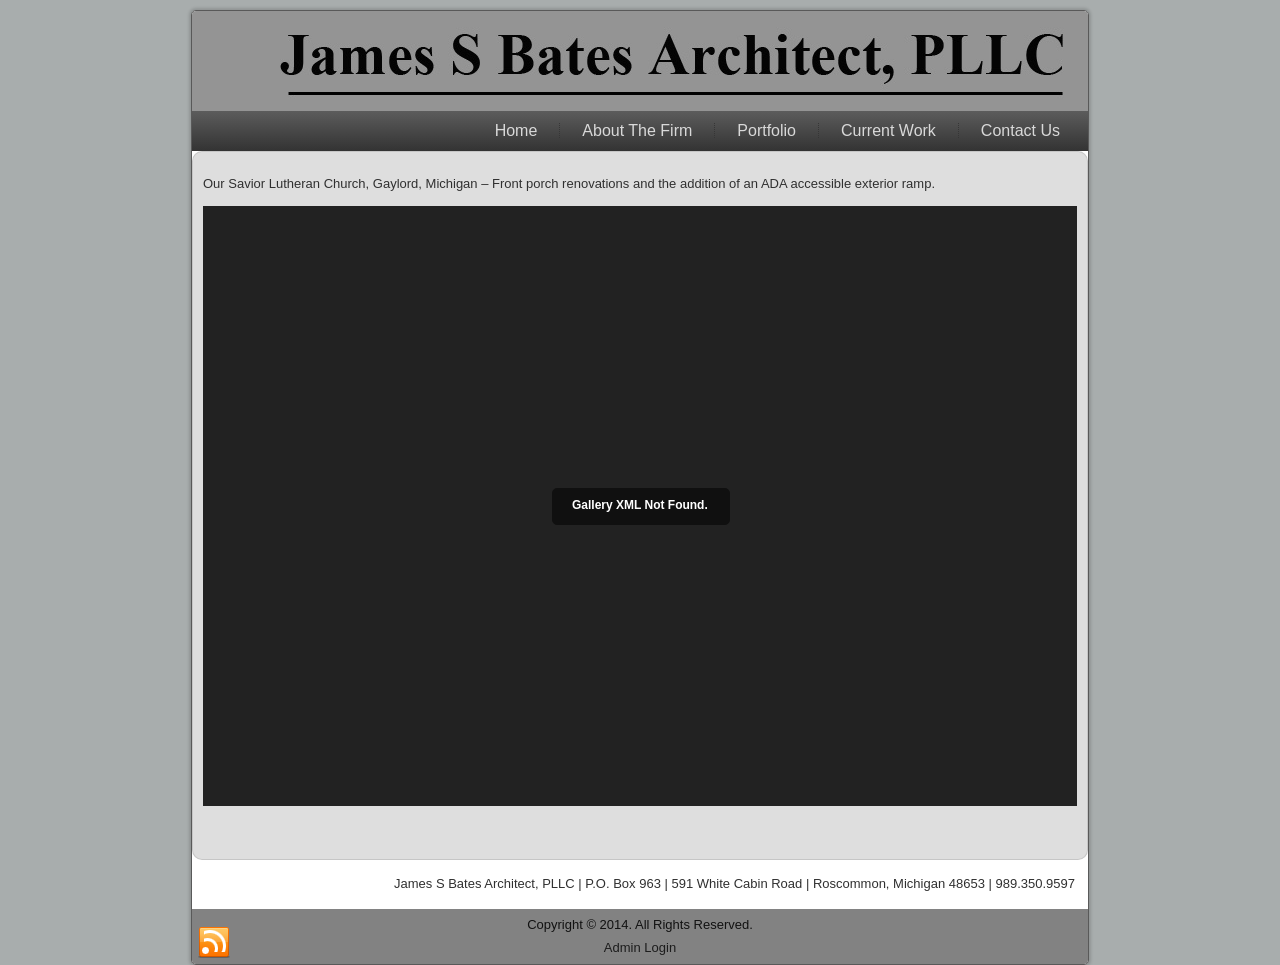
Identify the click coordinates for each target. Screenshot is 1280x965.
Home (516, 130)
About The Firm (637, 130)
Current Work (888, 130)
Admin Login (640, 947)
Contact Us (1020, 130)
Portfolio (766, 130)
